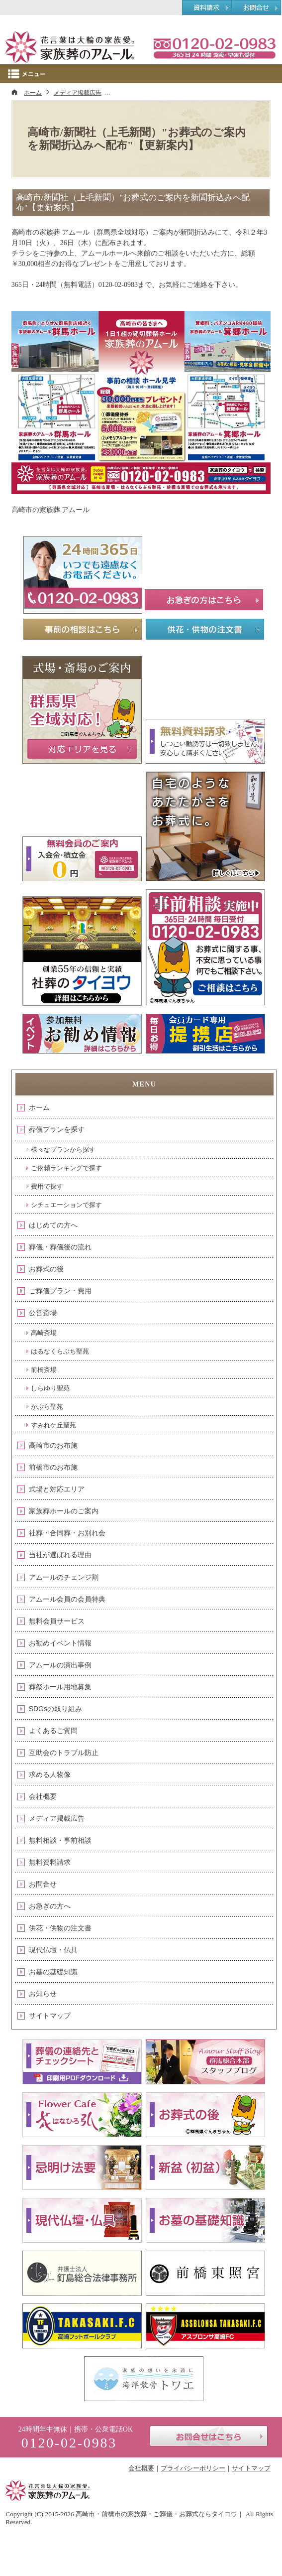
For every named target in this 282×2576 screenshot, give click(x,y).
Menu (141, 73)
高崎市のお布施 (53, 1445)
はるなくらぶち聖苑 (60, 1351)
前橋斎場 (44, 1369)
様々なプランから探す (63, 1149)
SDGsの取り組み (55, 1709)
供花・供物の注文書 (60, 1928)
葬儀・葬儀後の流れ (60, 1247)
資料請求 (207, 8)
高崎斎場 (44, 1333)
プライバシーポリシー (193, 2468)
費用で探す (47, 1186)
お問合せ (43, 1884)
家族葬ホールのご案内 (63, 1511)
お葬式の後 (46, 1269)
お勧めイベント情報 (60, 1643)
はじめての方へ (53, 1225)
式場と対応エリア (57, 1489)
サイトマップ (50, 2016)
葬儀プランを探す (57, 1129)
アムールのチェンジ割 (63, 1577)
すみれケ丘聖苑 (53, 1425)
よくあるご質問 (53, 1731)
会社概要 (43, 1796)
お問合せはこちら (209, 2436)
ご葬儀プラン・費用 (60, 1291)
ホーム (39, 1107)
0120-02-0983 (214, 47)
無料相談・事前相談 (60, 1840)
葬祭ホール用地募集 (60, 1687)
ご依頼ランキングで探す (66, 1168)
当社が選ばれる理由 (60, 1555)
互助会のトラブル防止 (63, 1753)
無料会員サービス (57, 1621)
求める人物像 (50, 1774)
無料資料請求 (50, 1862)
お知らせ (43, 1994)
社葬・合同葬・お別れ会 (67, 1533)
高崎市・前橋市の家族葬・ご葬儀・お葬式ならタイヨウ (156, 2514)
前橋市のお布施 (53, 1467)
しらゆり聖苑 (50, 1388)
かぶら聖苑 (47, 1406)
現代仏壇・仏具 (53, 1950)
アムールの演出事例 (60, 1665)
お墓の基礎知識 (53, 1972)
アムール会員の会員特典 (67, 1599)
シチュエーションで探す (66, 1205)
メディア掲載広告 (57, 1818)
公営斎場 (43, 1313)
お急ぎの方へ (50, 1906)
